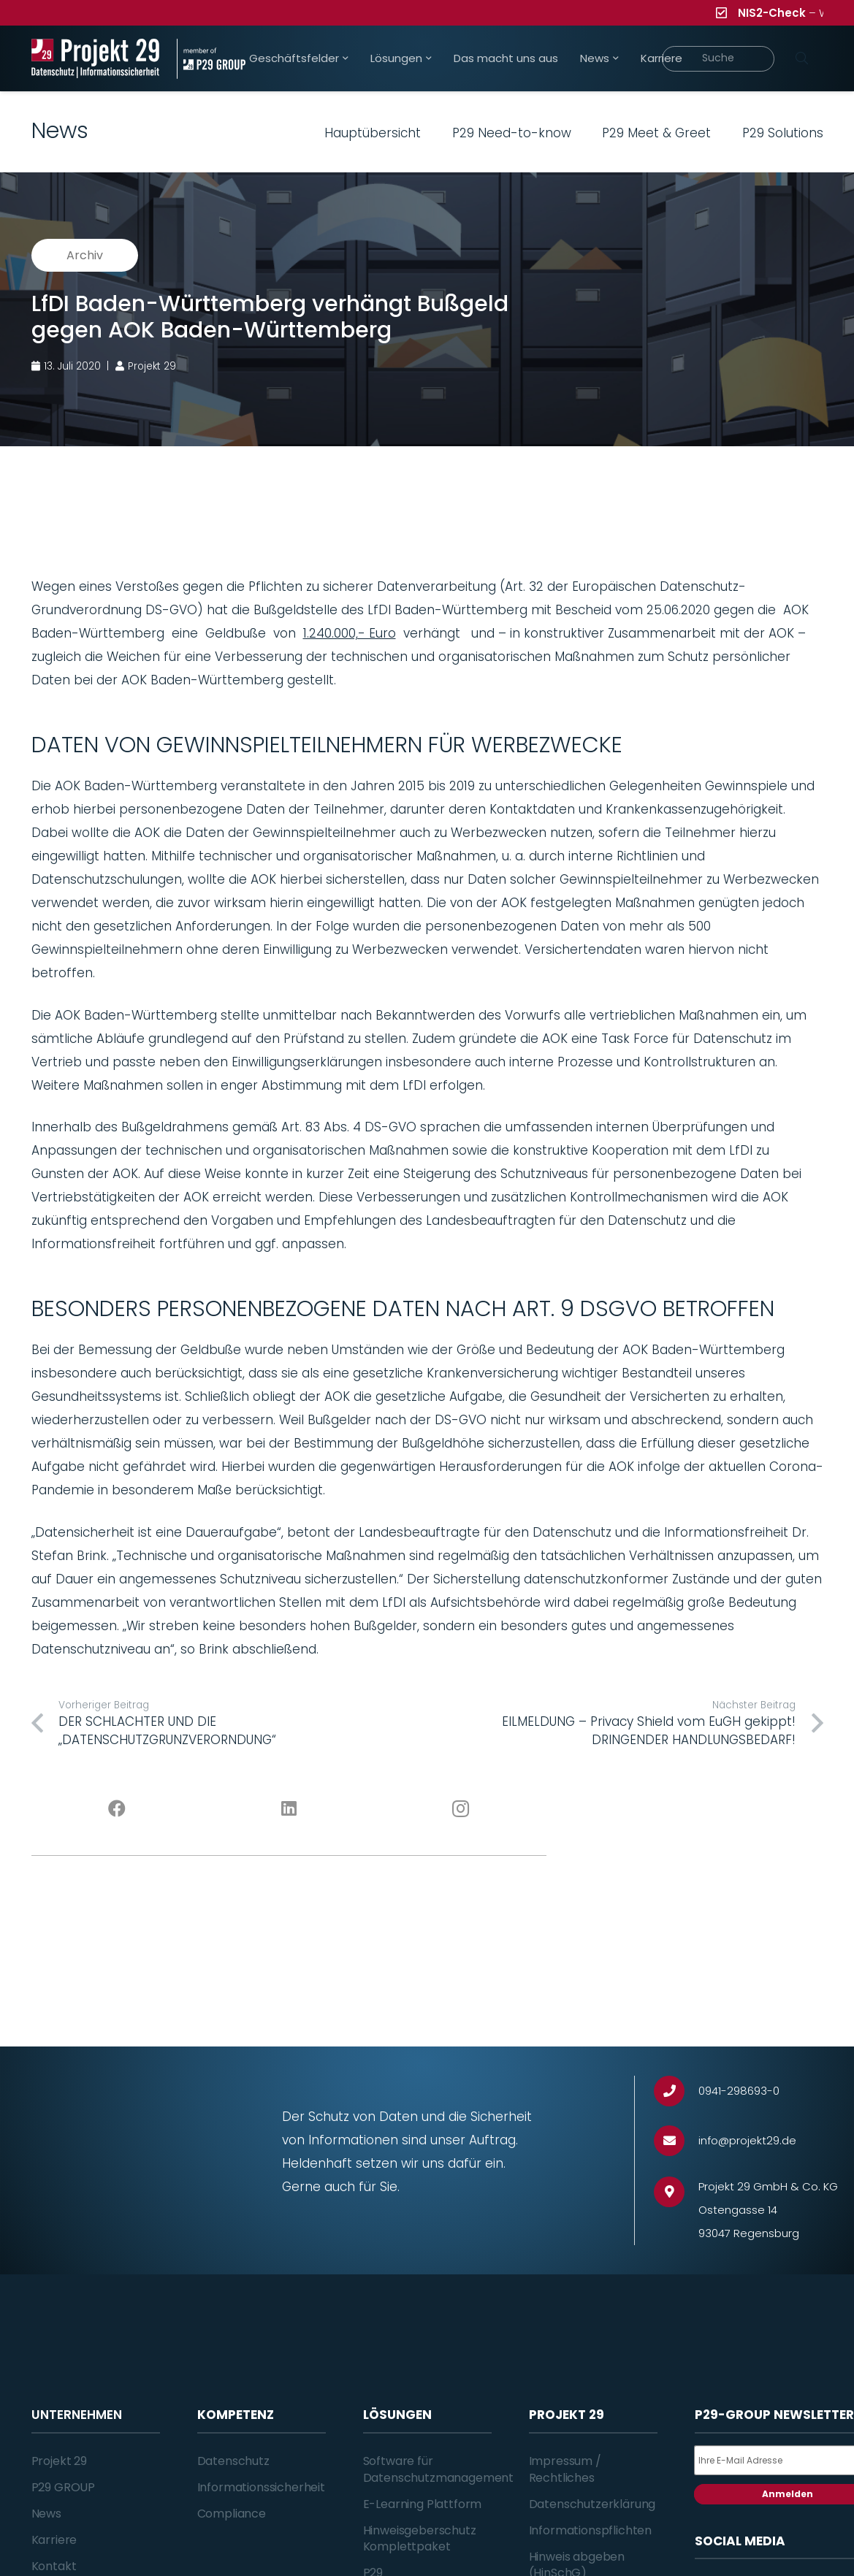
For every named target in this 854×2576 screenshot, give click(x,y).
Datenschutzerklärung (592, 2504)
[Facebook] (117, 1809)
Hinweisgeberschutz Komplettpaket (419, 2538)
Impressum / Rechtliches (565, 2469)
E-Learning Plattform (422, 2504)
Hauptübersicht (372, 133)
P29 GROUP (63, 2487)
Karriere (54, 2539)
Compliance (231, 2513)
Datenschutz (233, 2461)
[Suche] (718, 59)
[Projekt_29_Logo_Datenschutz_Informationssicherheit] (95, 59)
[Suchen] (802, 58)
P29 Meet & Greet (656, 133)
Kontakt (54, 2566)
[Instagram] (460, 1809)
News (46, 2513)
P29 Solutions (782, 133)
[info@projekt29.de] (676, 2141)
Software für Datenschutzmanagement (438, 2469)
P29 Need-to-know (511, 133)
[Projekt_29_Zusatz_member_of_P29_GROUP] (211, 59)
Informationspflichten (590, 2530)
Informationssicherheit (261, 2487)
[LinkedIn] (289, 1809)
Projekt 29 (59, 2461)
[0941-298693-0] (676, 2091)
